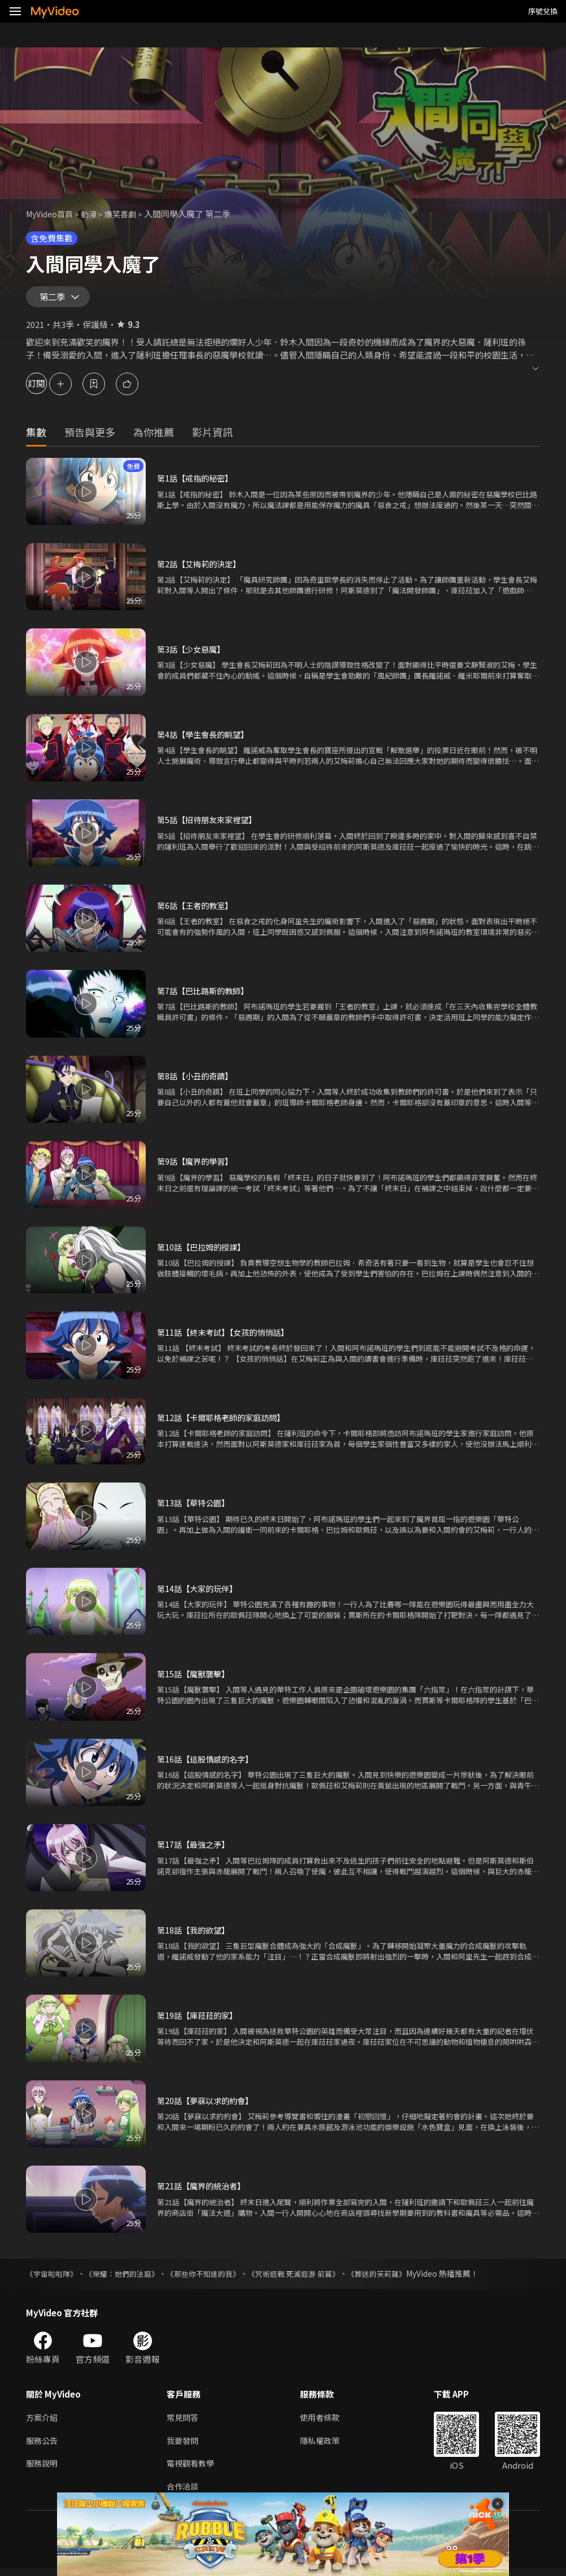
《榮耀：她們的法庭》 (128, 2278)
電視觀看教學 (192, 2470)
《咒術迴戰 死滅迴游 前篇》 (312, 2278)
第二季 (55, 299)
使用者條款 (324, 2422)
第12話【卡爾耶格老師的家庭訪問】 (225, 1422)
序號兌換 (543, 11)
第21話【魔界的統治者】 (204, 2191)
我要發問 (184, 2446)
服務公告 (43, 2446)
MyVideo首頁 (51, 214)
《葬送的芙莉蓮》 (401, 2278)
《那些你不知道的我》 (215, 2278)
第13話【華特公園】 (195, 1508)
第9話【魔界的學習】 (197, 1166)
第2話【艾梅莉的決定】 (201, 568)
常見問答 (184, 2422)
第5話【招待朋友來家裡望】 (210, 824)
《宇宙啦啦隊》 (53, 2278)
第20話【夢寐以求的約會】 (208, 2105)
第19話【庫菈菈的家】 (199, 2020)
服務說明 (43, 2470)
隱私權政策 (324, 2446)
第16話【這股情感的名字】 (208, 1763)
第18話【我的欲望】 (195, 1934)
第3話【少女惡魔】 (193, 653)
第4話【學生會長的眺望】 (206, 739)
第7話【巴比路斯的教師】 (206, 995)
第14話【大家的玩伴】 (199, 1593)
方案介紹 (43, 2422)
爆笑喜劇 (127, 214)
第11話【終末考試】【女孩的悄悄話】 (227, 1336)
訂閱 (48, 388)
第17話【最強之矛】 (195, 1849)
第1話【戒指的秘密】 (197, 483)
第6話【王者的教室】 (197, 910)
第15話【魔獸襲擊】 (195, 1678)
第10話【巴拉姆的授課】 (204, 1251)
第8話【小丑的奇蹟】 (197, 1080)
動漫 (93, 214)
